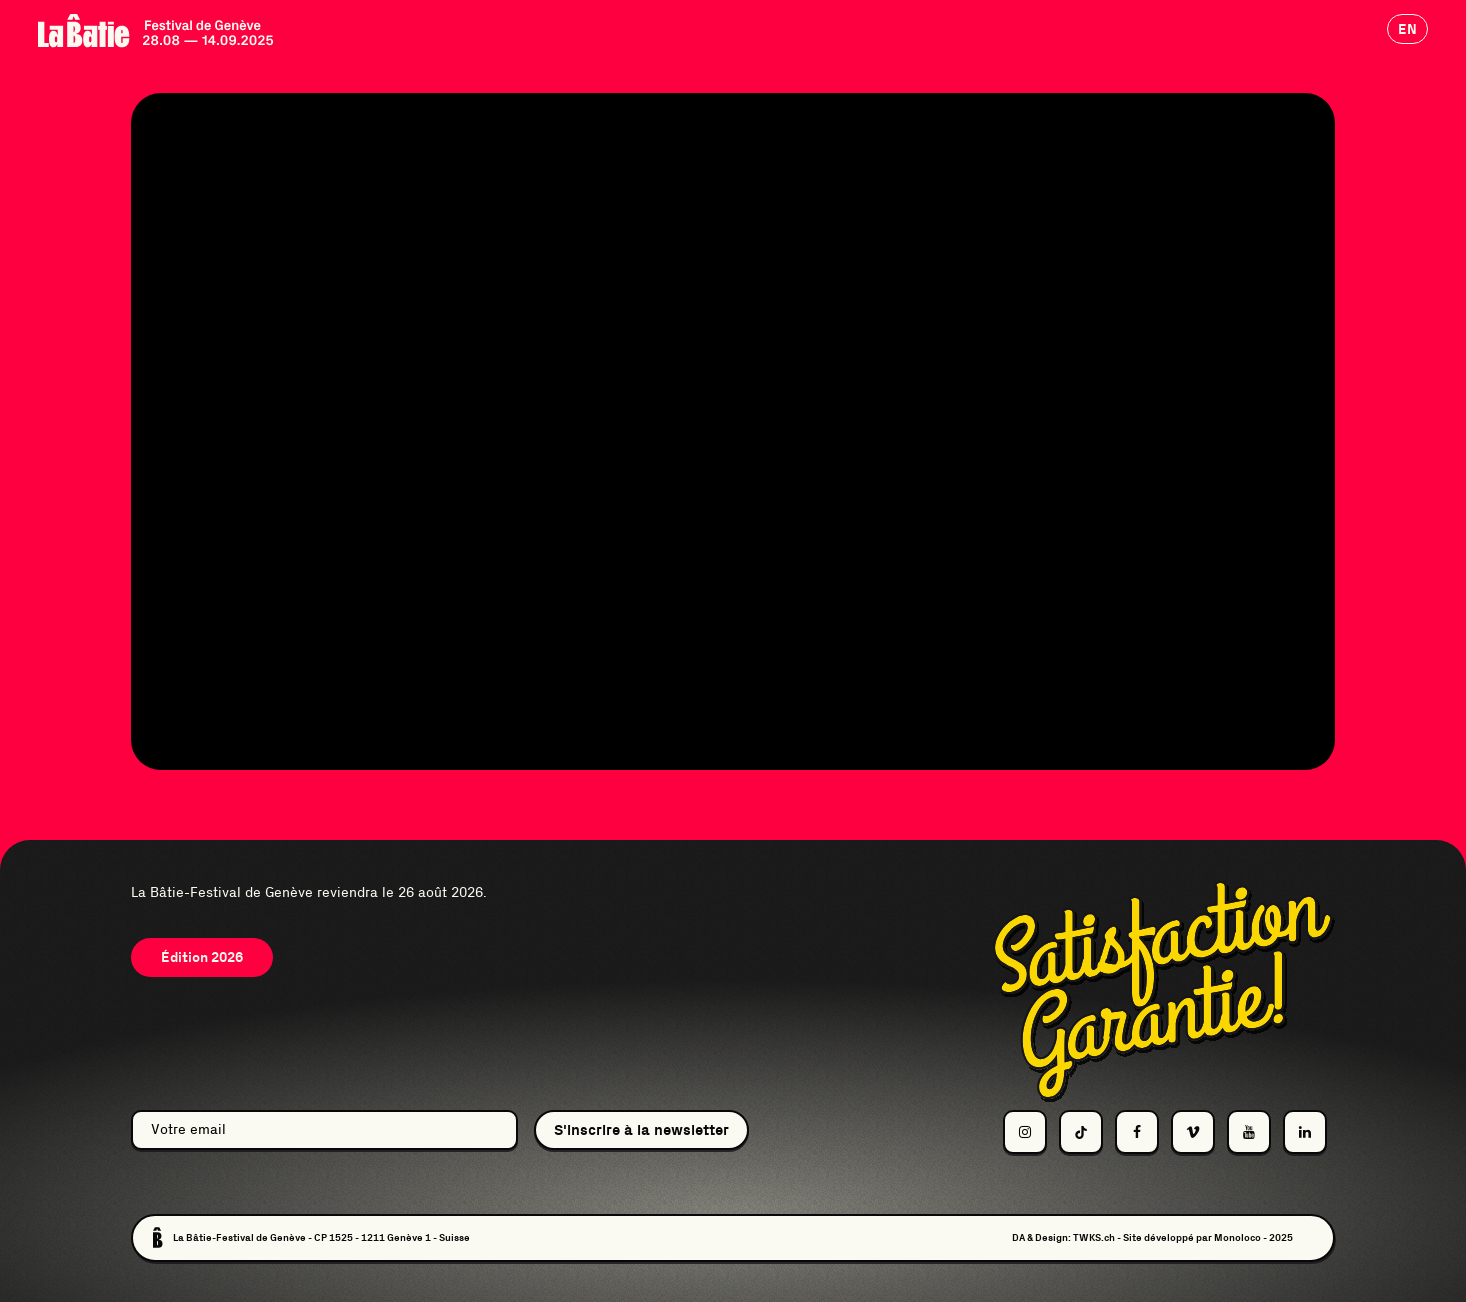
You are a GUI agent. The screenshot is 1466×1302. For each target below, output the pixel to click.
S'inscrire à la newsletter (641, 1129)
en (1407, 29)
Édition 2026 (202, 957)
